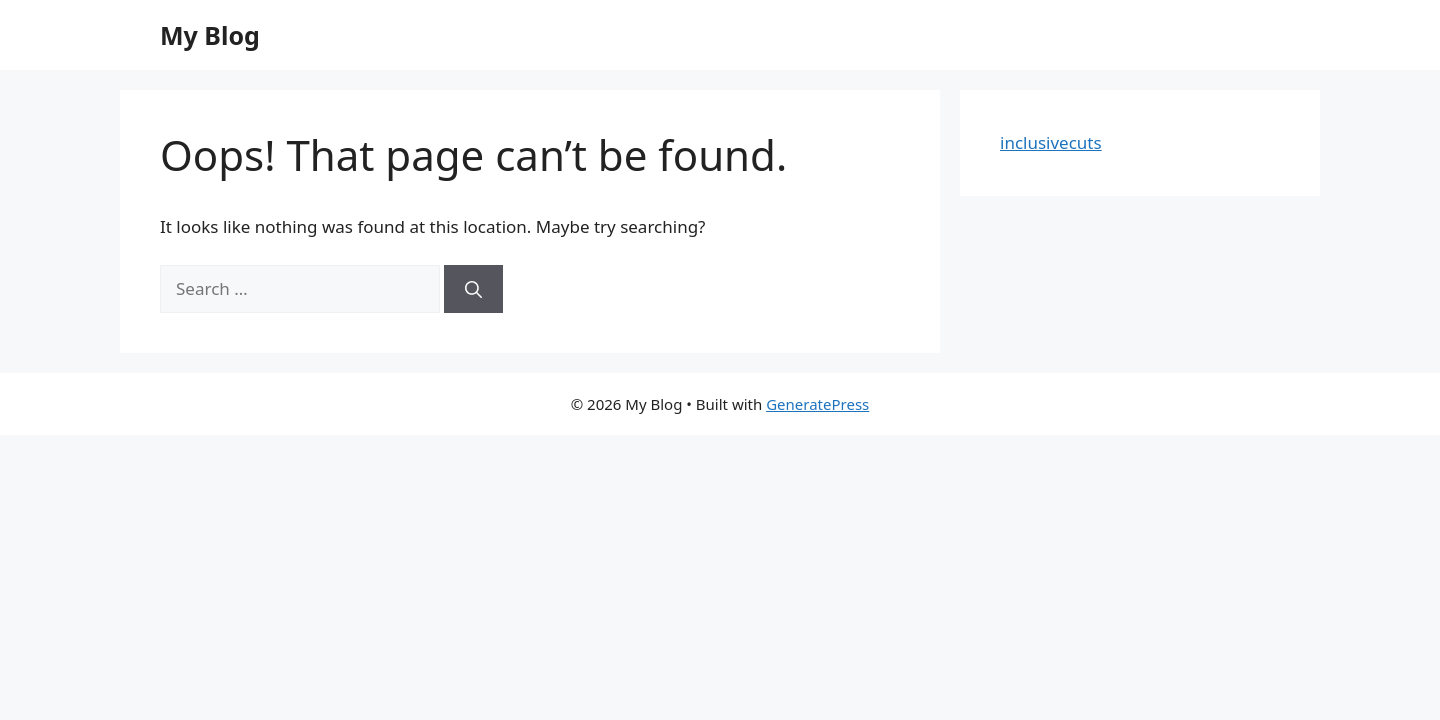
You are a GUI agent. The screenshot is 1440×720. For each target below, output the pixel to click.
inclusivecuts (1051, 142)
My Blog (210, 35)
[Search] (473, 289)
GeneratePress (817, 404)
